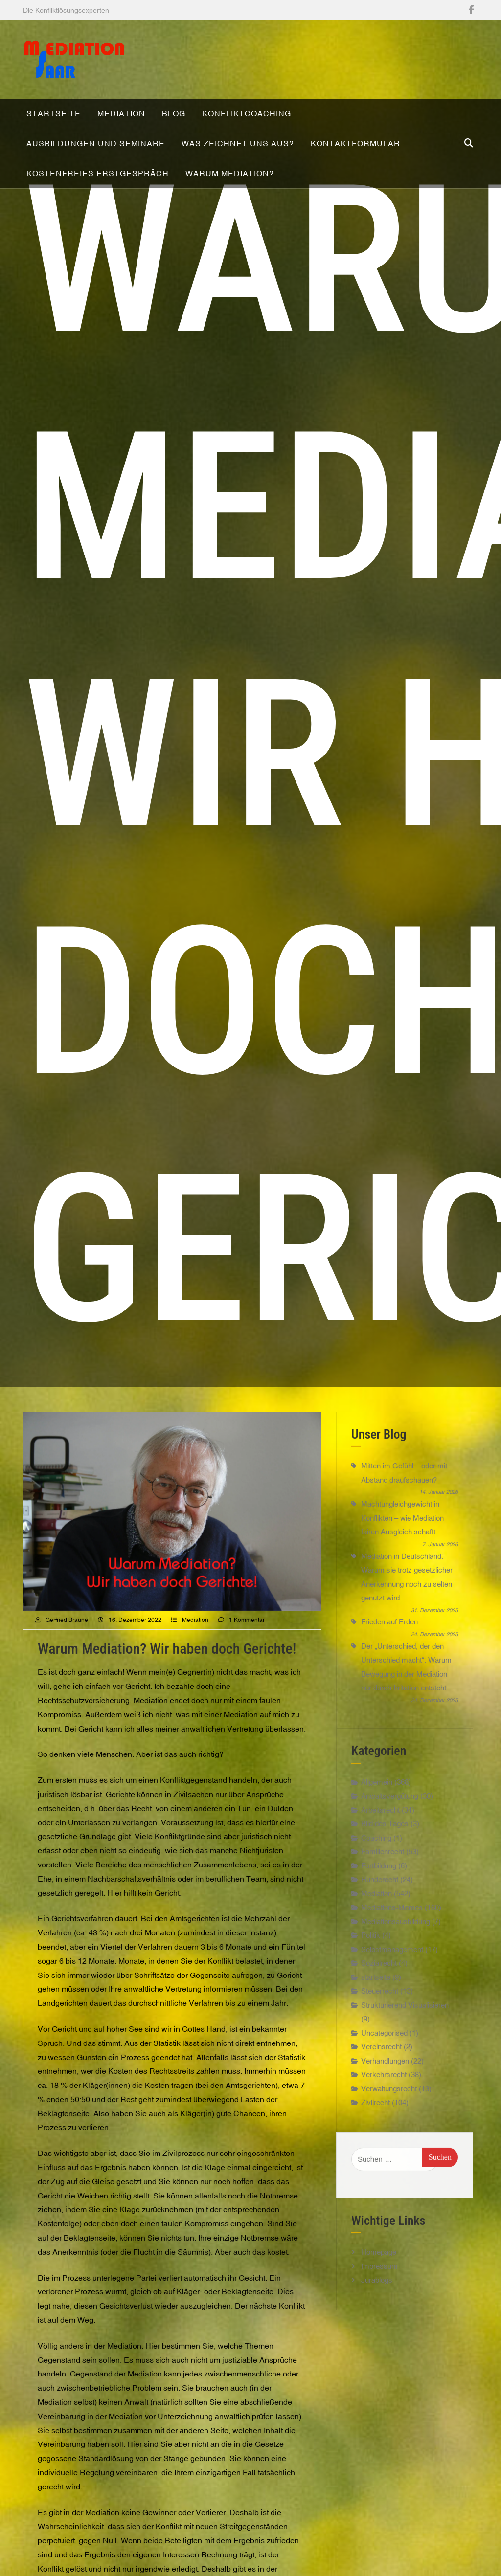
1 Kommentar (247, 1648)
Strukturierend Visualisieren (405, 2033)
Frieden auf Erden (389, 1650)
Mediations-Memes (392, 1936)
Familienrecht (382, 1880)
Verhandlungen (385, 2089)
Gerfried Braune (67, 1648)
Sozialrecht (379, 1992)
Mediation (195, 1648)
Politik (370, 1964)
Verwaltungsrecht (389, 2117)
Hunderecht (379, 1908)
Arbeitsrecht (380, 1838)
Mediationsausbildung (395, 1950)
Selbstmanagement (392, 1978)
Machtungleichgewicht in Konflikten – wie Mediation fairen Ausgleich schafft (402, 1546)
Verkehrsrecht (384, 2103)
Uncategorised (384, 2061)
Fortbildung (378, 1894)
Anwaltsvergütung (389, 1825)
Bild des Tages (385, 1852)
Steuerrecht (379, 2020)
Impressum (379, 2294)
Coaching (376, 1866)
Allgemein (376, 1810)
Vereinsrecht (381, 2075)
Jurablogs (376, 2308)
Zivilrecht (375, 2131)
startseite (375, 2005)
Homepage (378, 2280)
